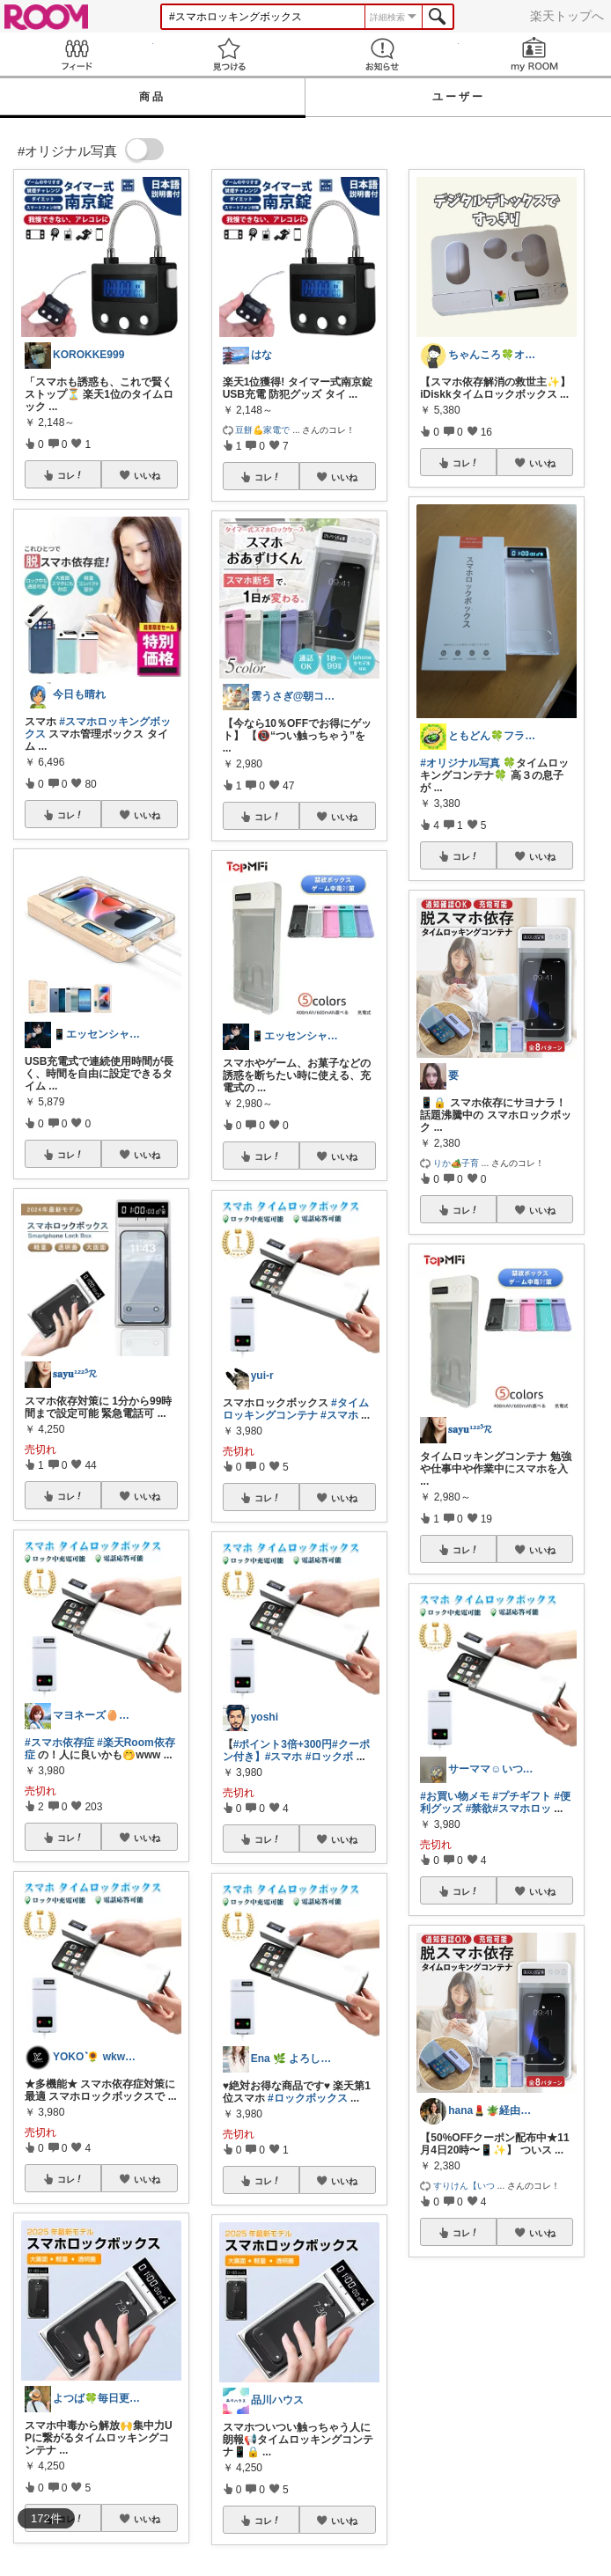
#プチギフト (521, 1796)
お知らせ (382, 54)
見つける (229, 54)
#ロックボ (330, 1756)
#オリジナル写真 (460, 763)
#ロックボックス (308, 2098)
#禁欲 (479, 1808)
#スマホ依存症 (59, 1742)
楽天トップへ (567, 16)
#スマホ (339, 1415)
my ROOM (535, 54)
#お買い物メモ (455, 1796)
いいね (147, 475)
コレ (70, 475)
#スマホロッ (521, 1808)
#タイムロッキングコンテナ (296, 1409)
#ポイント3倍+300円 (282, 1744)
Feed (76, 54)
